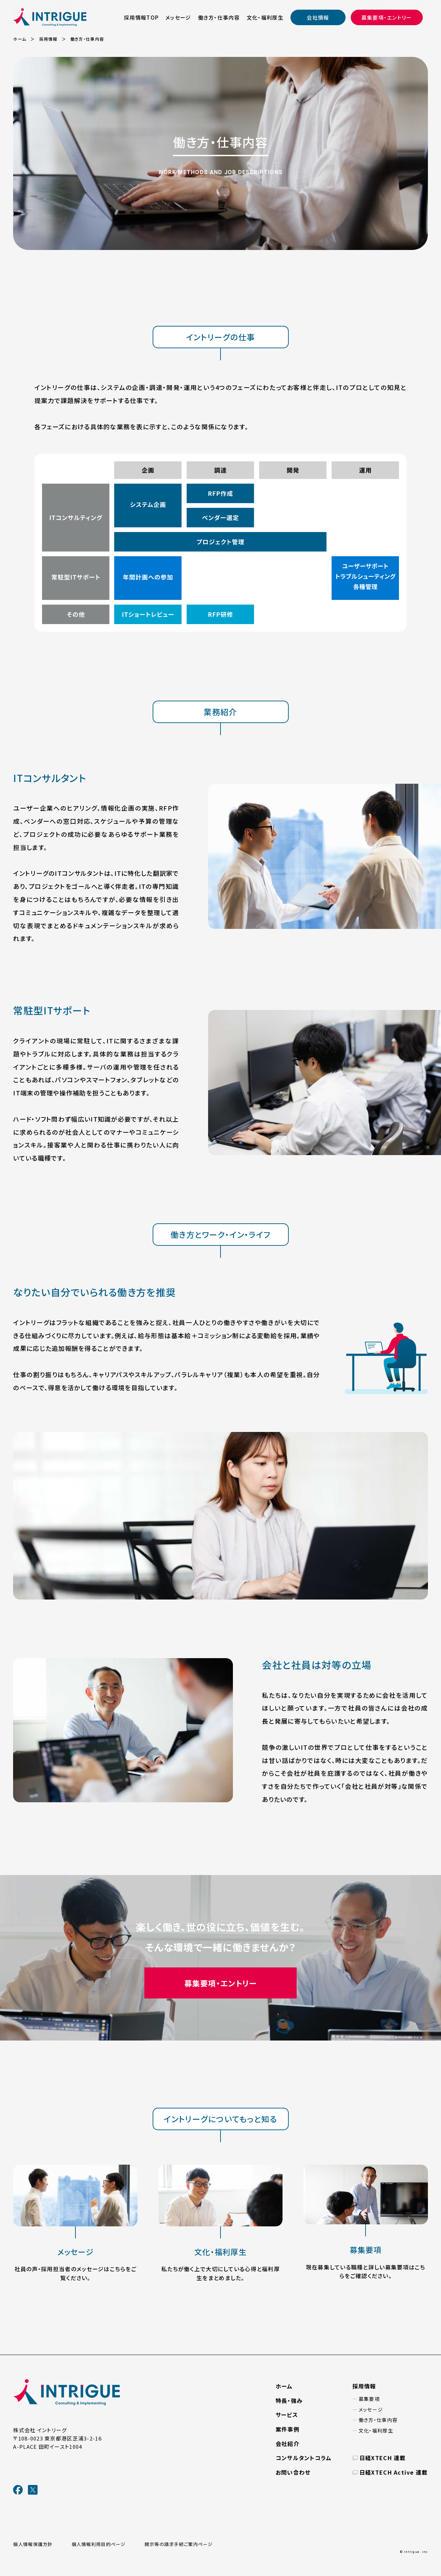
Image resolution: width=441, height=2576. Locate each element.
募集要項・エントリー (386, 17)
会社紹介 (287, 2443)
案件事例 (287, 2429)
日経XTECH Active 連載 (393, 2472)
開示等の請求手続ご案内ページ (179, 2544)
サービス (287, 2414)
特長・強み (289, 2400)
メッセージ (178, 17)
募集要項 (369, 2398)
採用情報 (364, 2386)
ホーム (284, 2386)
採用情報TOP (141, 17)
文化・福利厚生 (265, 17)
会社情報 (318, 17)
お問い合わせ (293, 2472)
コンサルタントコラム (304, 2458)
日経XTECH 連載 (382, 2458)
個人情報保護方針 (32, 2544)
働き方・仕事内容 (219, 17)
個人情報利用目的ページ (99, 2544)
